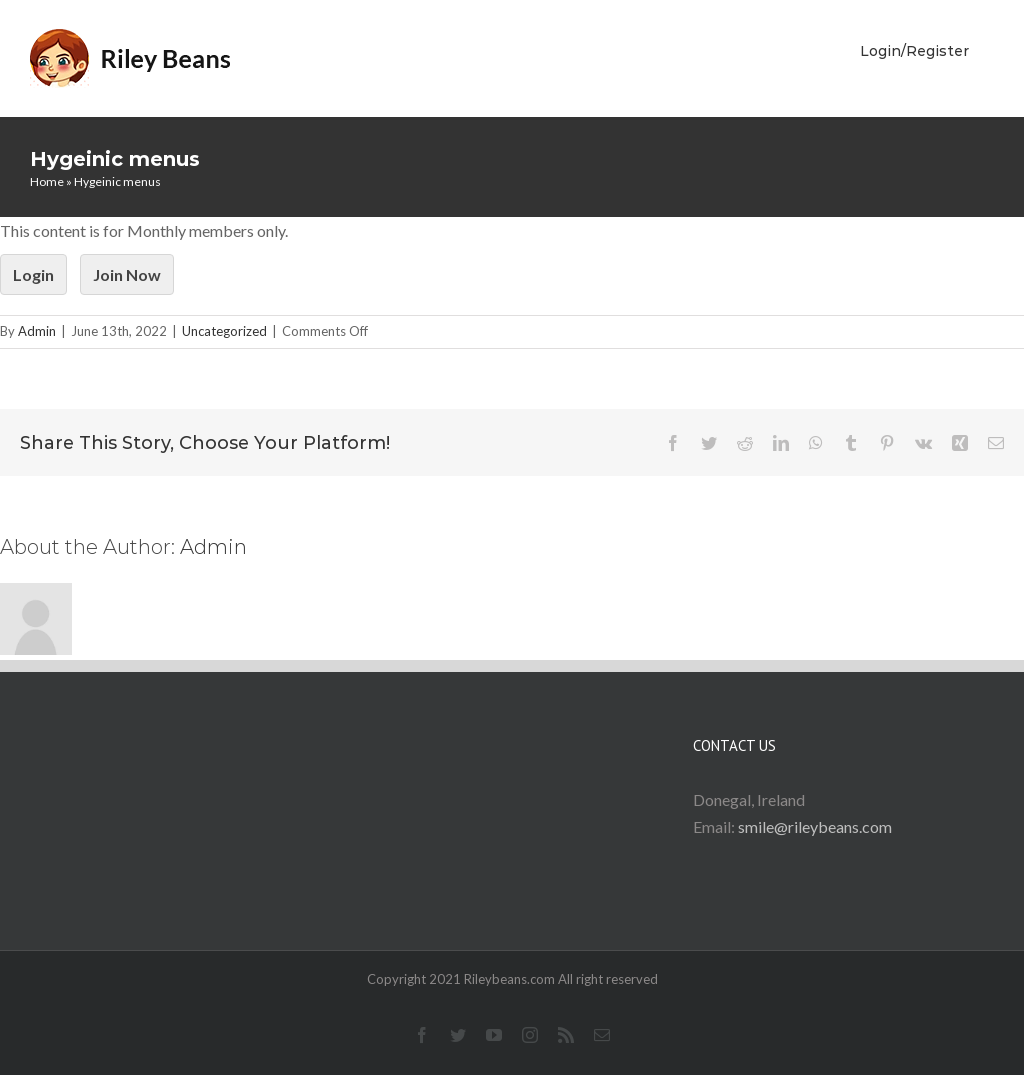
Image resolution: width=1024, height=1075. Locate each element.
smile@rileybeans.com (815, 826)
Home (47, 181)
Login (33, 274)
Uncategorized (224, 331)
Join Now (127, 274)
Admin (37, 331)
